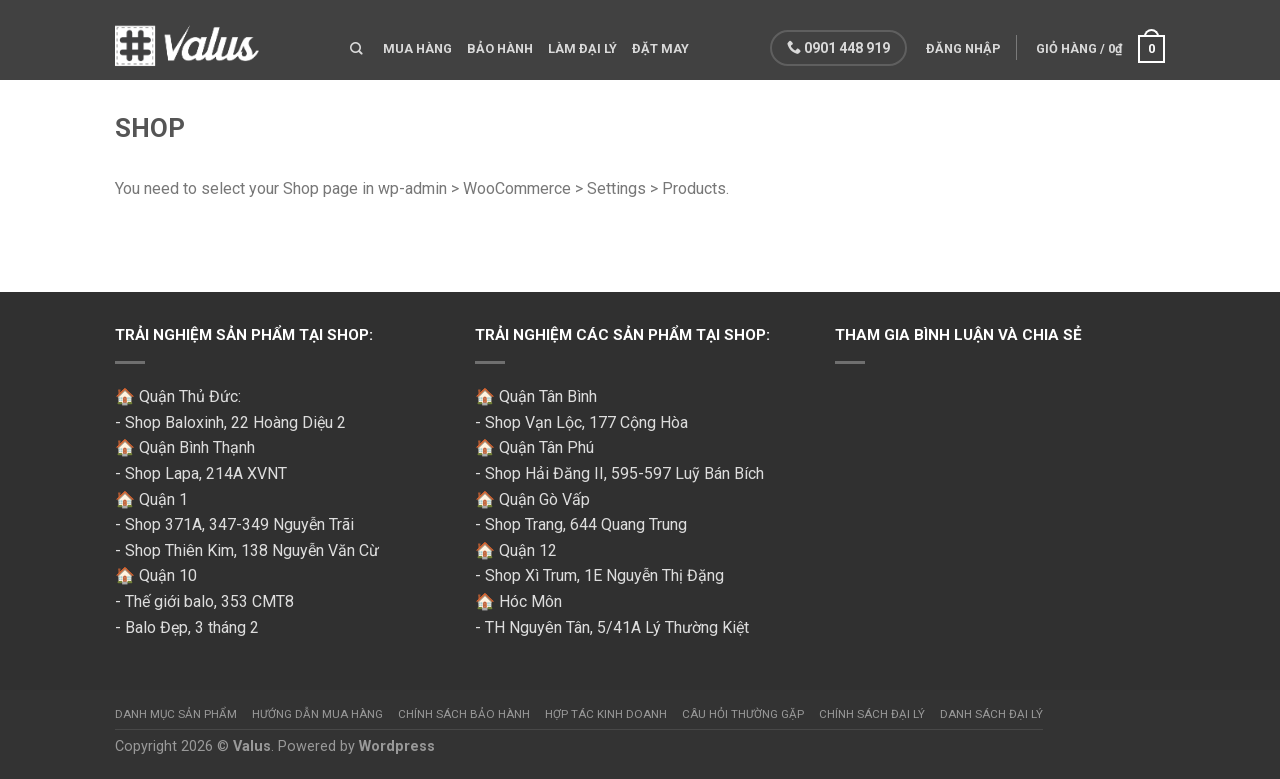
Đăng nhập (961, 48)
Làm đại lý (582, 48)
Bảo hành (500, 48)
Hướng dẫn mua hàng (317, 714)
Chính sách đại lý (872, 714)
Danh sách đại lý (991, 714)
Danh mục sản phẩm (176, 714)
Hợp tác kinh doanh (606, 714)
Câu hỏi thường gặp (743, 714)
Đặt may (660, 48)
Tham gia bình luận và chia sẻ (958, 335)
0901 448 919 (836, 48)
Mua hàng (417, 48)
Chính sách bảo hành (464, 714)
